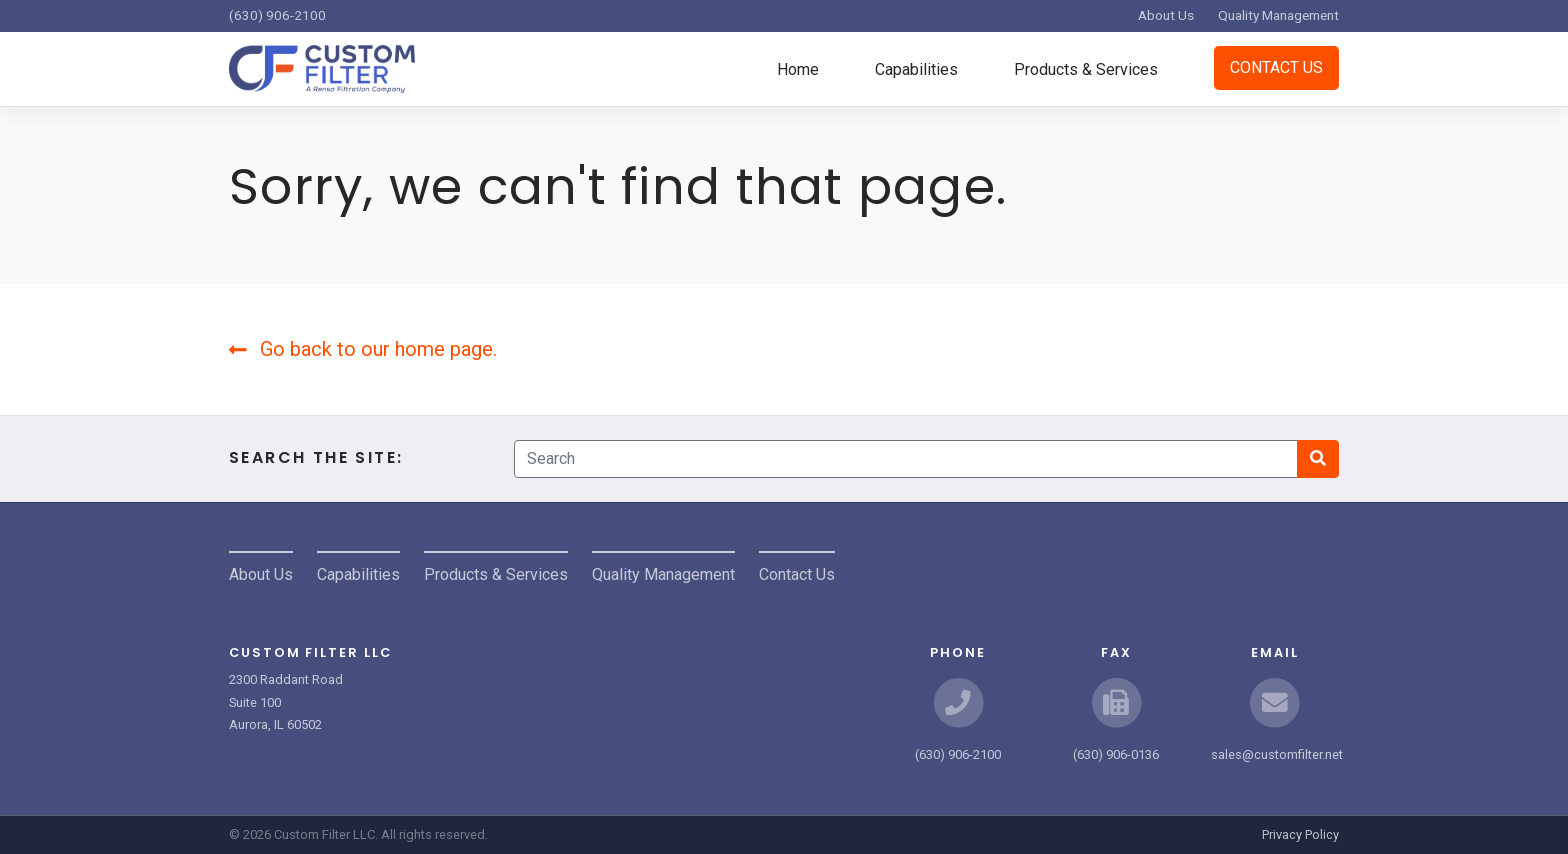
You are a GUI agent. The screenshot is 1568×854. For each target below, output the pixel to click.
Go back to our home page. (363, 349)
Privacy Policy (1300, 834)
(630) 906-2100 (277, 15)
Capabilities (916, 69)
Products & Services (1086, 69)
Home (798, 69)
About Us (1166, 15)
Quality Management (1278, 15)
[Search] (906, 459)
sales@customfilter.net (1277, 754)
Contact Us (1276, 67)
